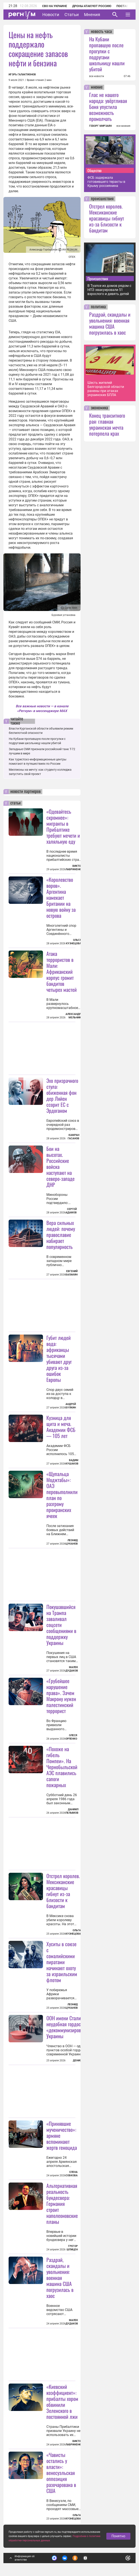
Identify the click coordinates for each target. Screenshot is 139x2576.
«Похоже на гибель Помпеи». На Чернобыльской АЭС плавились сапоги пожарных (61, 1767)
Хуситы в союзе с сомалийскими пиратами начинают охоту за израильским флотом (61, 1962)
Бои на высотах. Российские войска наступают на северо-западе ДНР (60, 1166)
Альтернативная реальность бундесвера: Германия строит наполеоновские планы (62, 2203)
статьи (15, 803)
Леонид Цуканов (72, 1542)
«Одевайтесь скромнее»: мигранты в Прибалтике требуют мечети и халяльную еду (63, 826)
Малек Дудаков (72, 1669)
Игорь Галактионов (22, 74)
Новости (50, 14)
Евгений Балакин (72, 1273)
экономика (99, 408)
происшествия (102, 198)
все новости (96, 76)
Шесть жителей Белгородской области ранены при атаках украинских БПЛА (105, 389)
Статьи (71, 14)
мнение (96, 87)
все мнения (123, 125)
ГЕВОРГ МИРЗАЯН (100, 125)
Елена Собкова (72, 2174)
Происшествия (97, 278)
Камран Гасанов (73, 1137)
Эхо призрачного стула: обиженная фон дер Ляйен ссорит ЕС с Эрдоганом (62, 1095)
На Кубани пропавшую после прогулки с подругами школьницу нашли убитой (107, 54)
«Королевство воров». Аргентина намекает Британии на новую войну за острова (61, 897)
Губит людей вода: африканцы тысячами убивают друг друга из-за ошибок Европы (59, 1359)
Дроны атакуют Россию (91, 6)
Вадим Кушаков (72, 1462)
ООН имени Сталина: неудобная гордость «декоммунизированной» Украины (70, 2027)
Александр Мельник (73, 1016)
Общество (94, 170)
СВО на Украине (54, 6)
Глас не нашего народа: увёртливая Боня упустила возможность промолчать (108, 107)
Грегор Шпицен (72, 2248)
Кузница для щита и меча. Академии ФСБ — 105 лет (60, 1427)
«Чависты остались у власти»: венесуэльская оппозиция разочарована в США (61, 2473)
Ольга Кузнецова (73, 942)
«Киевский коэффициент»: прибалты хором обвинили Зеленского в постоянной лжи (62, 2402)
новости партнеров (25, 791)
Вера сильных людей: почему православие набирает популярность (60, 1235)
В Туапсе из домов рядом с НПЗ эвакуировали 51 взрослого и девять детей (109, 290)
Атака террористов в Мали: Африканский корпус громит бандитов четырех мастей (61, 971)
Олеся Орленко (71, 1737)
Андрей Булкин (71, 1406)
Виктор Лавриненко (74, 867)
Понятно (118, 2536)
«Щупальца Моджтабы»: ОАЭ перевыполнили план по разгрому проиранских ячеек (62, 1495)
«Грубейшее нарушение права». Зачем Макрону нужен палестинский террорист (61, 1696)
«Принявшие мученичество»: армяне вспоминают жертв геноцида (61, 2135)
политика (98, 307)
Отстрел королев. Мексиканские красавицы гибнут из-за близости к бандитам (63, 1891)
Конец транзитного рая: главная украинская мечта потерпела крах (107, 424)
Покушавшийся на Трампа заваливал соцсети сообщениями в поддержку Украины (61, 1625)
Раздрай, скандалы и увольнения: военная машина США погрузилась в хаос (59, 2278)
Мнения (92, 14)
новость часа (101, 31)
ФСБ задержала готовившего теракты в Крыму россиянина (106, 182)
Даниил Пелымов (72, 1811)
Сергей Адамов (71, 1211)
